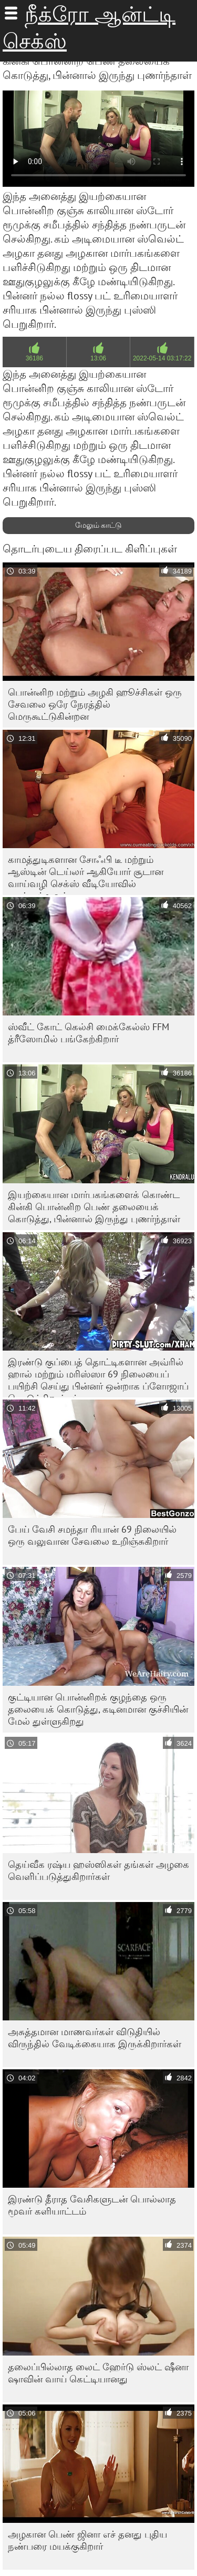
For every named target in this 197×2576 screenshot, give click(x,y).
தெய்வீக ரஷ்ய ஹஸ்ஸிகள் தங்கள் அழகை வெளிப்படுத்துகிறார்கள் (98, 1870)
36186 (34, 358)
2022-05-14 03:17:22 (162, 358)
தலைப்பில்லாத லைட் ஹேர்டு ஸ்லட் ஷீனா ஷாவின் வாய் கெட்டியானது (98, 2373)
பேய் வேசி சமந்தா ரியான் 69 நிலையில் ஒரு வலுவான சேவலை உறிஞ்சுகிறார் (92, 1535)
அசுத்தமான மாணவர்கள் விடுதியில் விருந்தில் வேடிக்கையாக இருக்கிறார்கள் (94, 2038)
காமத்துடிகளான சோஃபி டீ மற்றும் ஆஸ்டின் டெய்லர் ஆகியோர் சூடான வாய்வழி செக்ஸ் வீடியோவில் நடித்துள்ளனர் (85, 874)
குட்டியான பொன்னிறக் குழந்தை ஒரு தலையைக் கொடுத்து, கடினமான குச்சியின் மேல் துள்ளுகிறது (98, 1709)
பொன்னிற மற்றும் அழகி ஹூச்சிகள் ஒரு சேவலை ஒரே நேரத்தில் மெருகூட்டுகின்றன (95, 704)
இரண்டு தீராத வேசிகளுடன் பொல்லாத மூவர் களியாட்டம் (92, 2205)
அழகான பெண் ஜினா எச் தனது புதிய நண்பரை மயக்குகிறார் (87, 2540)
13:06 (98, 358)
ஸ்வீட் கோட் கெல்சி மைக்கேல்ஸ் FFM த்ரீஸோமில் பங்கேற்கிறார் (88, 1033)
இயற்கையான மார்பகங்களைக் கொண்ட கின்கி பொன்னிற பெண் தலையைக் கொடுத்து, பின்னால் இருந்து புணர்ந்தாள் (94, 1207)
